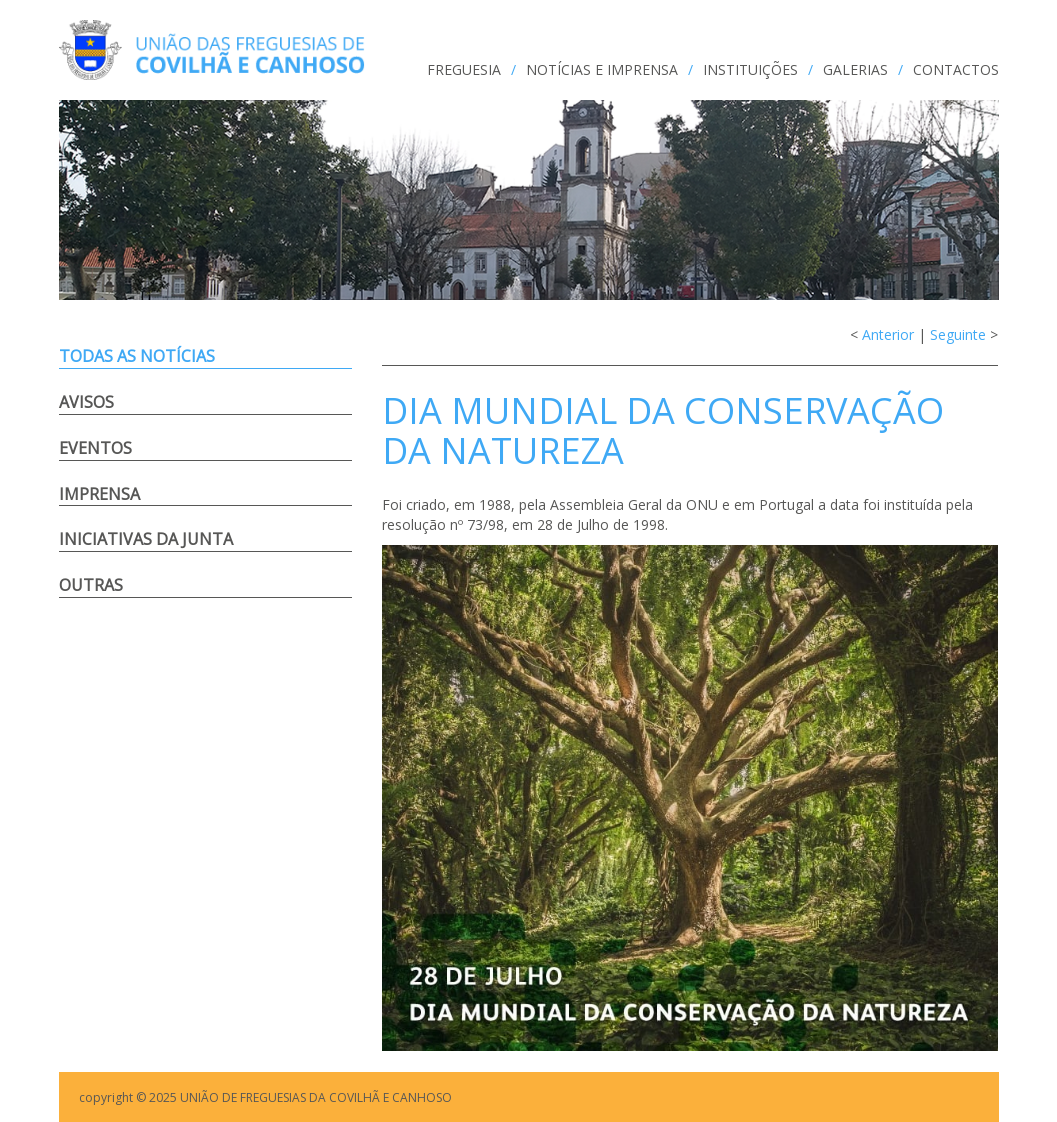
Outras (91, 585)
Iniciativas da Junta (146, 539)
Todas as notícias (137, 356)
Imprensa (99, 494)
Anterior (888, 334)
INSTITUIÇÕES (750, 69)
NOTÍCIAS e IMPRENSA (602, 69)
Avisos (86, 402)
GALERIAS (855, 69)
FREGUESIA (464, 69)
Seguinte (958, 334)
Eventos (95, 448)
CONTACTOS (956, 69)
